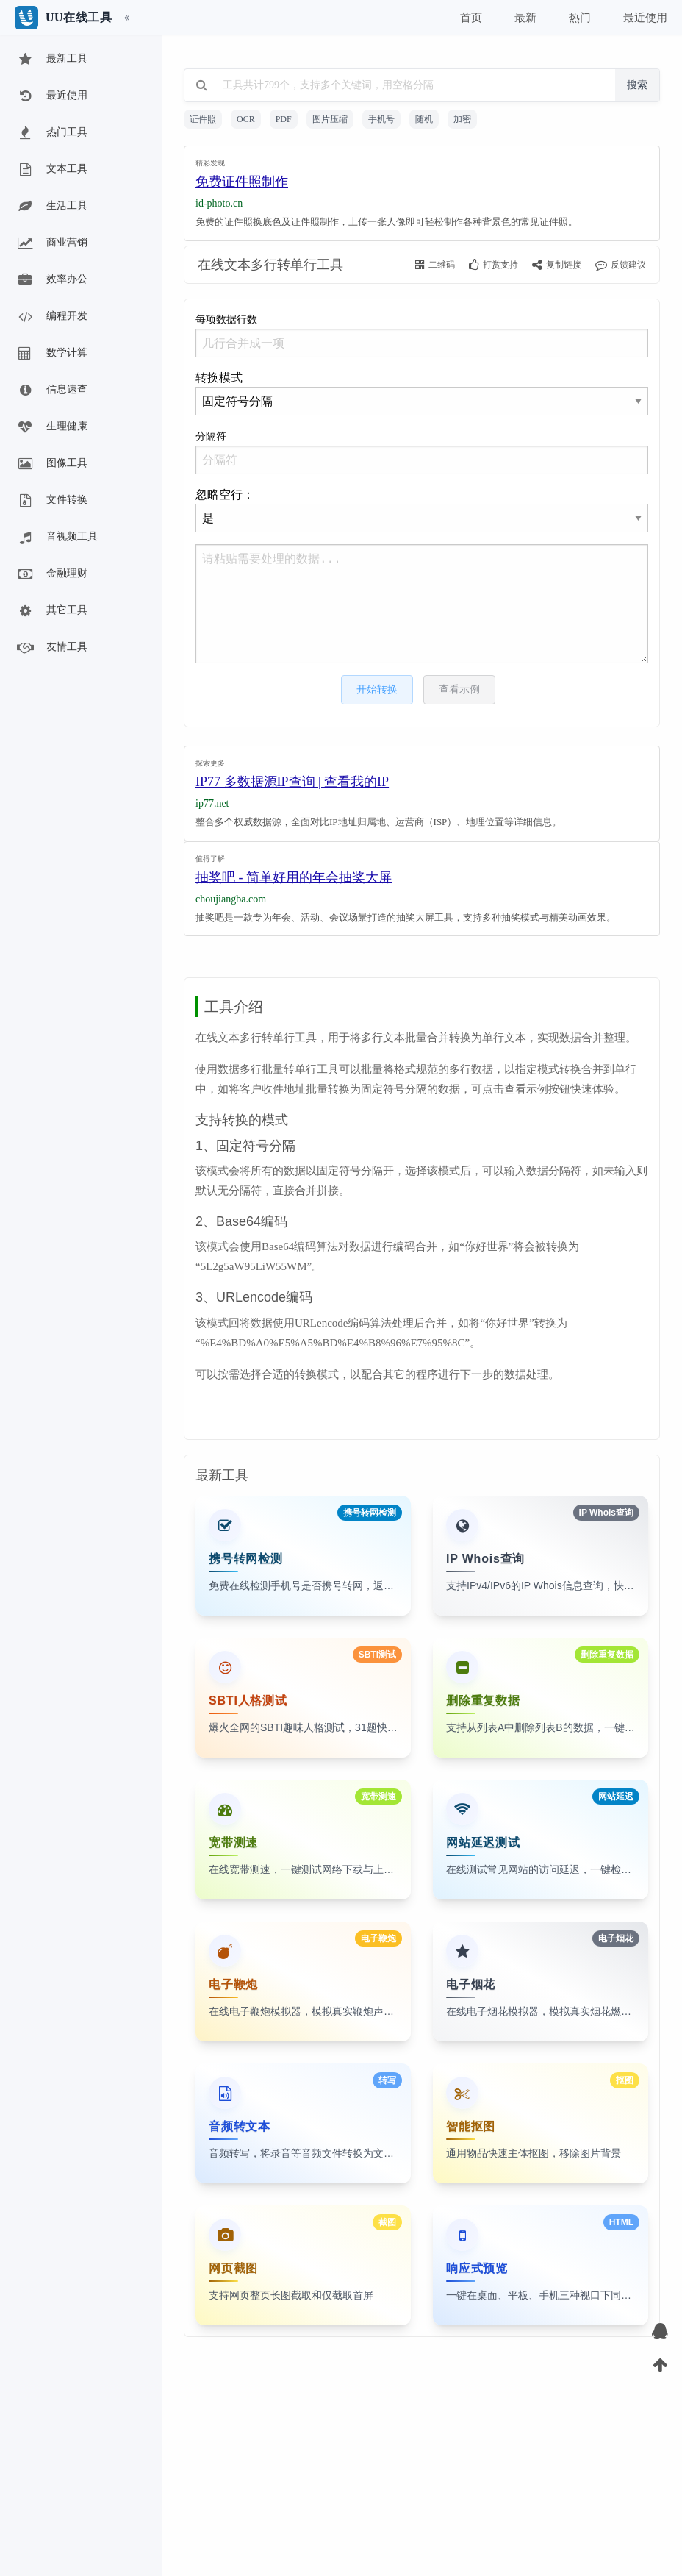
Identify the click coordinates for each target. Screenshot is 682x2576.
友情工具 (51, 647)
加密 (462, 119)
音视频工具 (56, 537)
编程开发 (51, 317)
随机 (424, 119)
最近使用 (51, 96)
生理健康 (51, 427)
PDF (284, 119)
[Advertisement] (422, 190)
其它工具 (51, 611)
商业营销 (51, 243)
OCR (246, 119)
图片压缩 (330, 119)
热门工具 (51, 133)
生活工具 (51, 206)
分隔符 (421, 452)
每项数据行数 (421, 335)
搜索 (637, 84)
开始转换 (377, 689)
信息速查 (51, 390)
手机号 (381, 119)
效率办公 (51, 280)
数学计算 (51, 353)
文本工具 (51, 169)
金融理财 (51, 574)
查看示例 (459, 689)
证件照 (203, 119)
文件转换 (51, 500)
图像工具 (51, 464)
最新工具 (51, 59)
